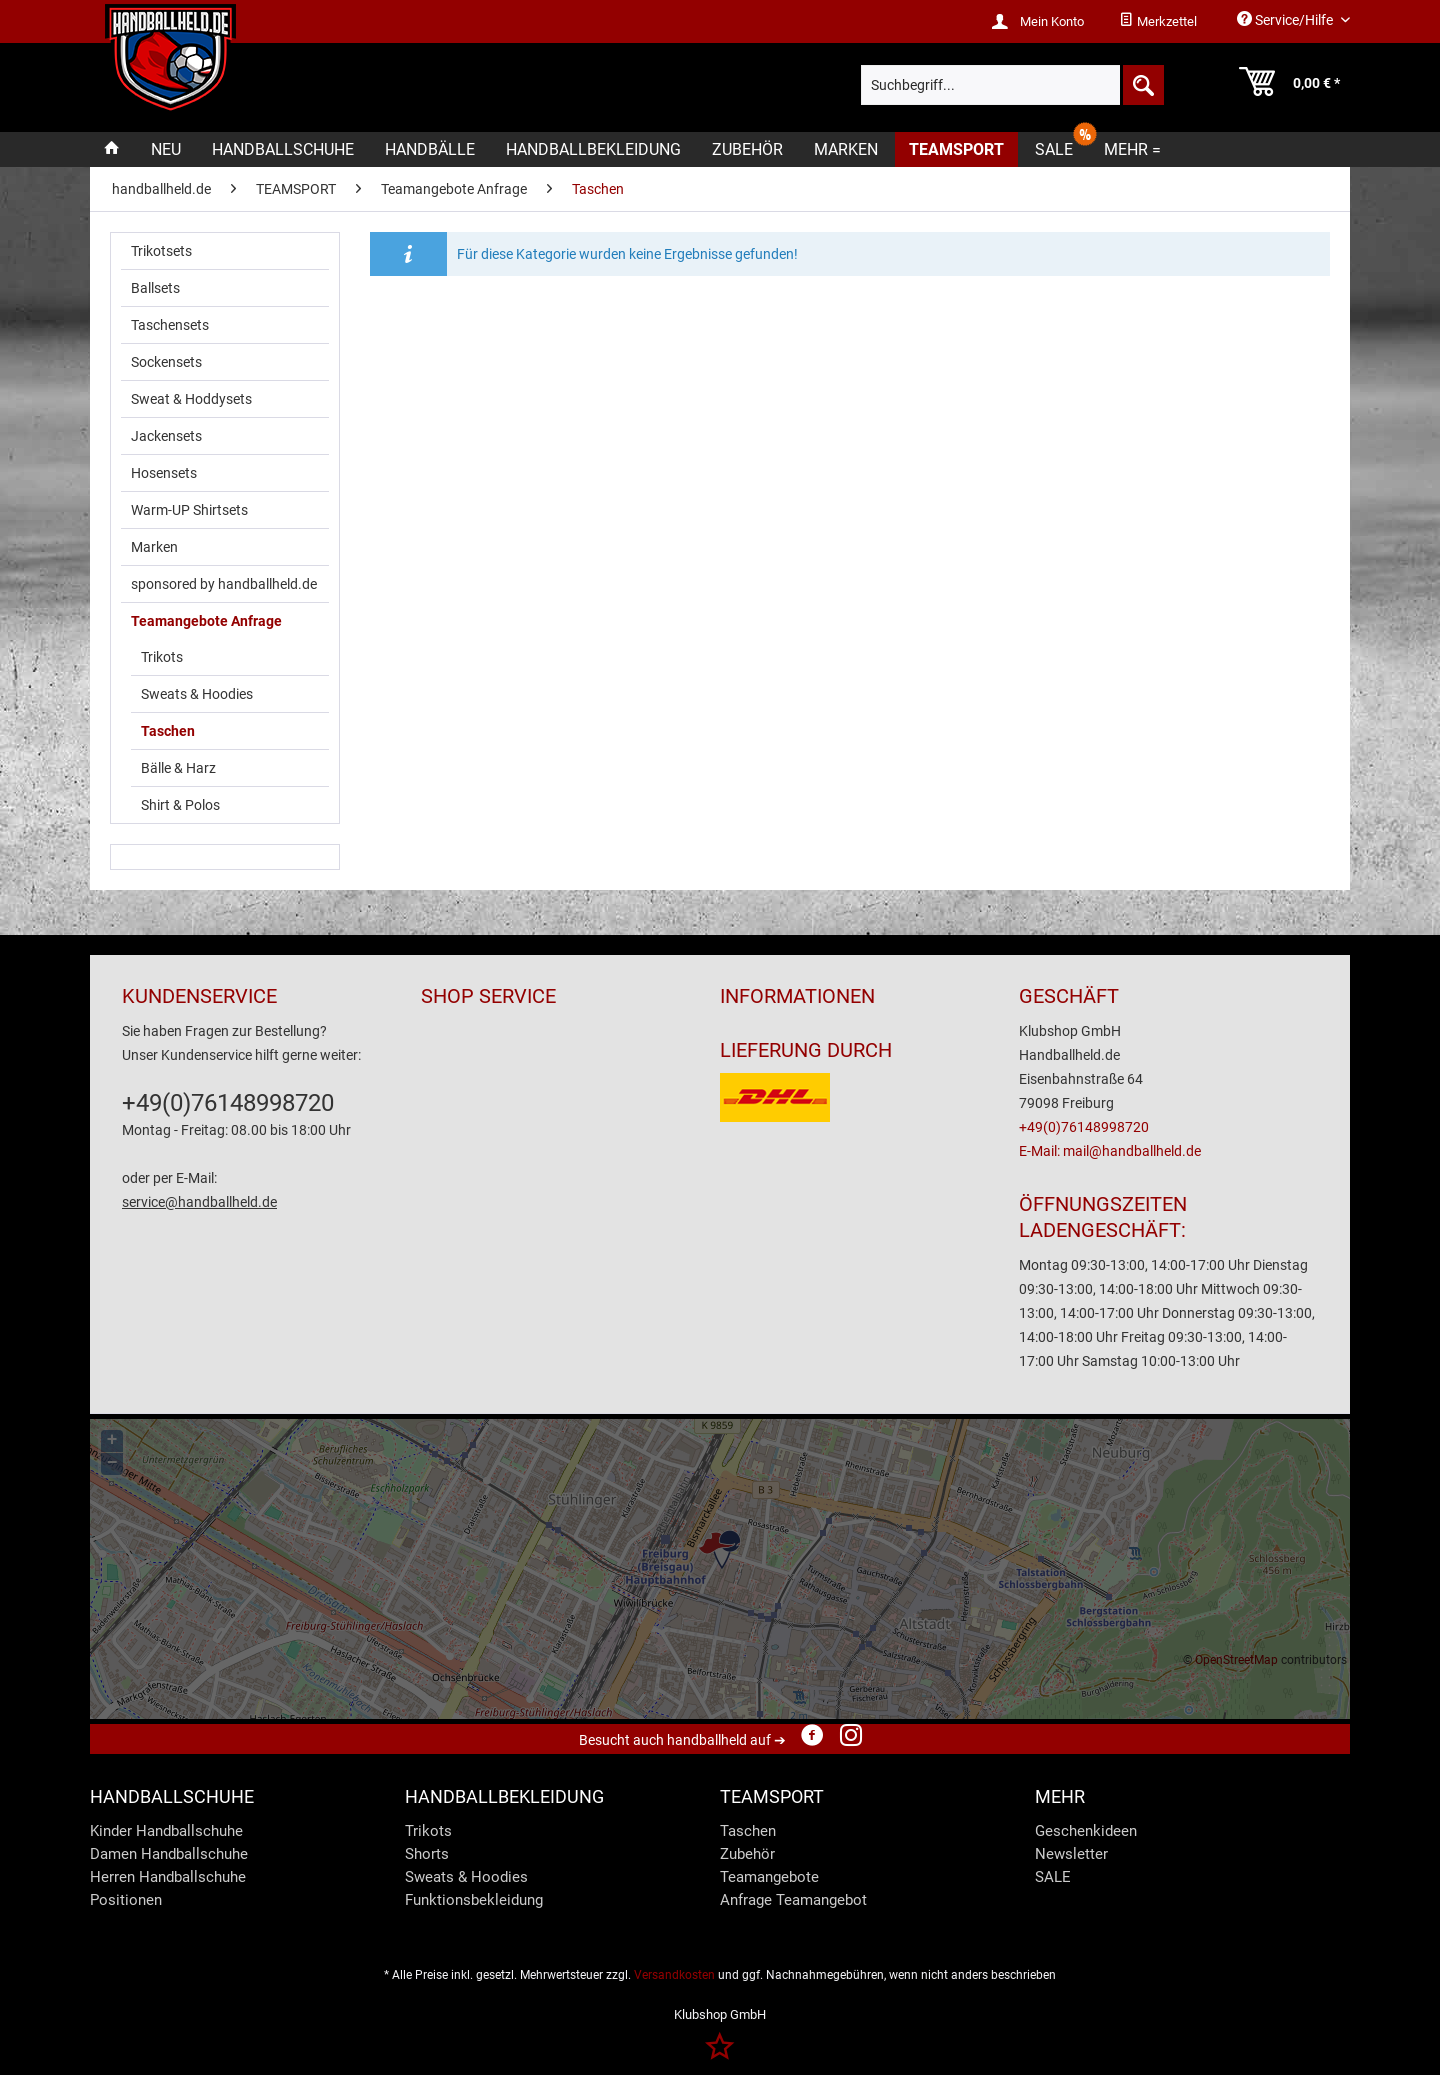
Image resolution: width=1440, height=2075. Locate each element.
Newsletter (1071, 1854)
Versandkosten (674, 1975)
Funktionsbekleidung (474, 1900)
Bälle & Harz (178, 768)
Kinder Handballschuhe (166, 1831)
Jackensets (166, 436)
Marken (154, 547)
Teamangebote (769, 1877)
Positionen (126, 1900)
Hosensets (164, 473)
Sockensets (166, 362)
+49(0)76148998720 (228, 1103)
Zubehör (747, 1854)
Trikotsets (161, 251)
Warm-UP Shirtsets (189, 510)
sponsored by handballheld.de (224, 584)
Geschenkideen (1086, 1831)
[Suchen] (1142, 85)
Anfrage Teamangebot (793, 1900)
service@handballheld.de (199, 1202)
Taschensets (170, 325)
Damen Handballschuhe (169, 1854)
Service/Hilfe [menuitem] (1286, 19)
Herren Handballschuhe (168, 1877)
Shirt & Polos (180, 805)
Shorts (427, 1854)
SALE (1053, 1877)
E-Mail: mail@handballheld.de (1110, 1151)
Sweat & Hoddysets (191, 399)
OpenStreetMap (1236, 1660)
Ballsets (155, 288)
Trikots (162, 657)
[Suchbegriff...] (1012, 85)
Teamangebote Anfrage (206, 621)
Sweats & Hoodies (197, 694)
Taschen (168, 731)
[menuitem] (1158, 22)
